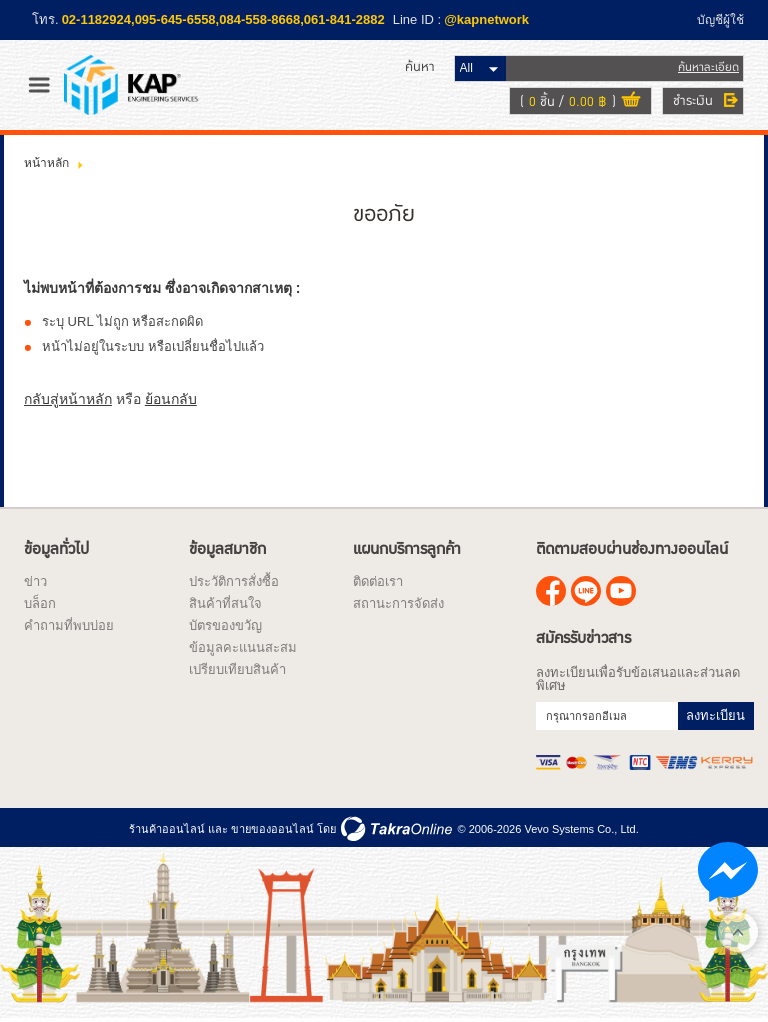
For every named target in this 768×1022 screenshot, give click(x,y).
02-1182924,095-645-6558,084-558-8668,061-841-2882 (223, 19)
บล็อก (40, 603)
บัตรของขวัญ (225, 625)
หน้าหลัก (46, 163)
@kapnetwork (486, 19)
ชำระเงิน (693, 101)
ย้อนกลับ (171, 399)
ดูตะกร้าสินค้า (631, 102)
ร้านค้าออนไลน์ (167, 829)
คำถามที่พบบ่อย (69, 625)
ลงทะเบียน (715, 715)
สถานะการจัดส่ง (398, 603)
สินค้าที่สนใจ (225, 603)
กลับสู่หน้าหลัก (68, 399)
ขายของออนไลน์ (272, 829)
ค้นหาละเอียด (708, 67)
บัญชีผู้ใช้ (720, 20)
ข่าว (35, 581)
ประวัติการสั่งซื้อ (234, 581)
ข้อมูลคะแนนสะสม (243, 647)
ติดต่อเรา (378, 581)
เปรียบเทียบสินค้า (237, 669)
